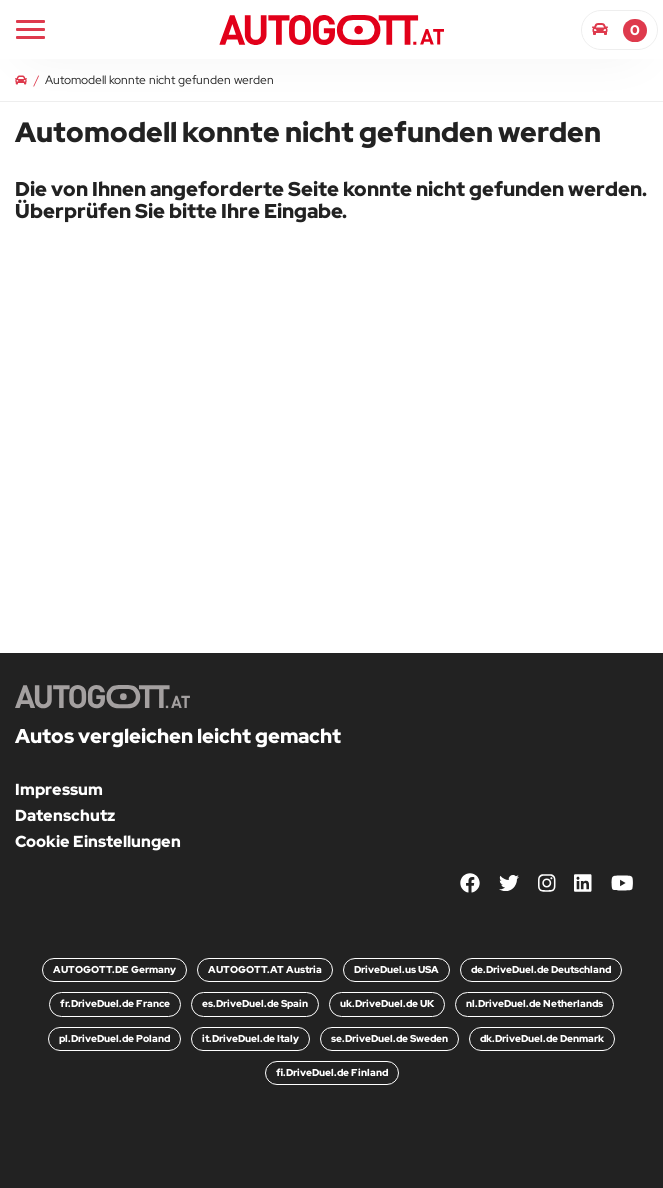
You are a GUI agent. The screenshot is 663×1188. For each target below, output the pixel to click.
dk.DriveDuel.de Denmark (542, 1038)
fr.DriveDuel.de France (115, 1003)
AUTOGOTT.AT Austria (265, 969)
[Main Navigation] (30, 29)
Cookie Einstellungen (98, 841)
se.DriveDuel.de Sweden (389, 1038)
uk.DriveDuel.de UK (387, 1003)
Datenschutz (65, 815)
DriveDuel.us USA (396, 969)
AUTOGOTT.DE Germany (114, 969)
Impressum (59, 789)
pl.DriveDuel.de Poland (114, 1038)
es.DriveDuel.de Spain (255, 1003)
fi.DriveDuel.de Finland (332, 1072)
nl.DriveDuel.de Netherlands (534, 1003)
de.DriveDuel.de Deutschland (541, 969)
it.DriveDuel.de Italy (250, 1038)
